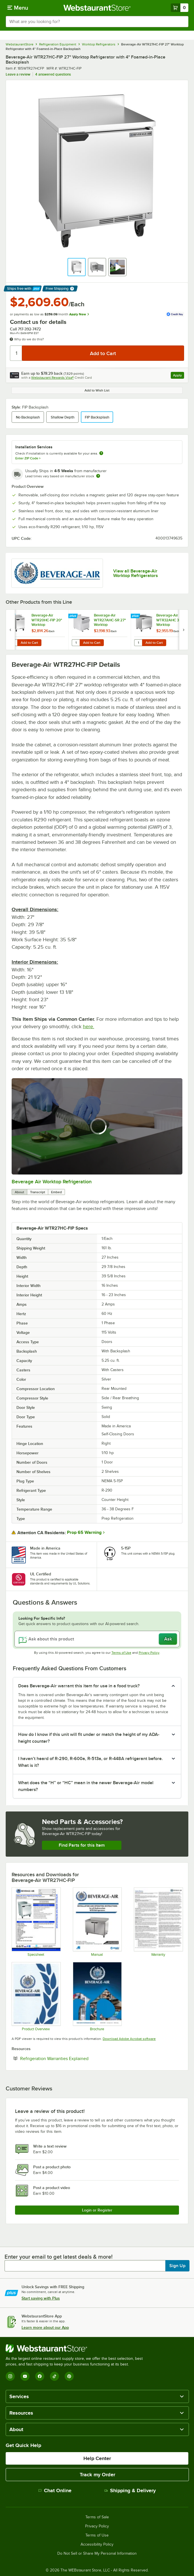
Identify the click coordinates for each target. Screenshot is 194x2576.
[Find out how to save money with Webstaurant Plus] (11, 616)
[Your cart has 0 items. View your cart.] (179, 7)
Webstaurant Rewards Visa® (52, 378)
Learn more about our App (45, 2327)
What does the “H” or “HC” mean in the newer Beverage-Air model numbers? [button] (85, 1786)
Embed (56, 1192)
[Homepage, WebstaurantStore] (97, 8)
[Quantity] (16, 353)
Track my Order (97, 2474)
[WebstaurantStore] (76, 2348)
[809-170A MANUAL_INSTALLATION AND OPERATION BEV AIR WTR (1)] (97, 1921)
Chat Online (54, 2490)
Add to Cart (29, 643)
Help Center (97, 2458)
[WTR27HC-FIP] (36, 1921)
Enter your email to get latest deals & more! (59, 2257)
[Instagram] (10, 2376)
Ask (168, 1639)
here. (88, 1026)
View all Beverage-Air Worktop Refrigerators (135, 573)
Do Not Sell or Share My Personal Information (97, 2554)
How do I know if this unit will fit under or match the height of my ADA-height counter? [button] (88, 1738)
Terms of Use (121, 1653)
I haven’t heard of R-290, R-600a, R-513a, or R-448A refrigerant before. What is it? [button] (90, 1762)
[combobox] (97, 21)
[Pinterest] (69, 2376)
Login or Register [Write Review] (97, 2210)
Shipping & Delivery (130, 2490)
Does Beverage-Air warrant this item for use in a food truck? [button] (79, 1685)
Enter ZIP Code (28, 458)
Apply (178, 376)
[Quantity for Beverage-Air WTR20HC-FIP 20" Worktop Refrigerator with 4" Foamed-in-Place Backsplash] (13, 642)
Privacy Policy (149, 1653)
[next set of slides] (183, 630)
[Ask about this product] (97, 1639)
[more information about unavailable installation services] (101, 453)
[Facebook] (39, 2376)
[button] (77, 267)
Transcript (37, 1192)
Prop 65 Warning (84, 1532)
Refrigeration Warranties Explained (71, 2058)
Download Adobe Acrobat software (129, 2039)
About (19, 1192)
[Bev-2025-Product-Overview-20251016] (36, 1996)
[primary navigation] (18, 7)
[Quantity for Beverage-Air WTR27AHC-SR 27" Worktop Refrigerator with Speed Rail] (76, 642)
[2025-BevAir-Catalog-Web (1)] (97, 1996)
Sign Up (177, 2265)
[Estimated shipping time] (98, 475)
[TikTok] (54, 2376)
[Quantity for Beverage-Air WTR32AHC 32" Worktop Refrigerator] (138, 642)
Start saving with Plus (41, 2298)
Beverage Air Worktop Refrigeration (52, 1181)
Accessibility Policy (97, 2544)
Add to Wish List (97, 390)
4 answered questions (53, 74)
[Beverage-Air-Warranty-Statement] (158, 1921)
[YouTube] (24, 2376)
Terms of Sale (97, 2517)
